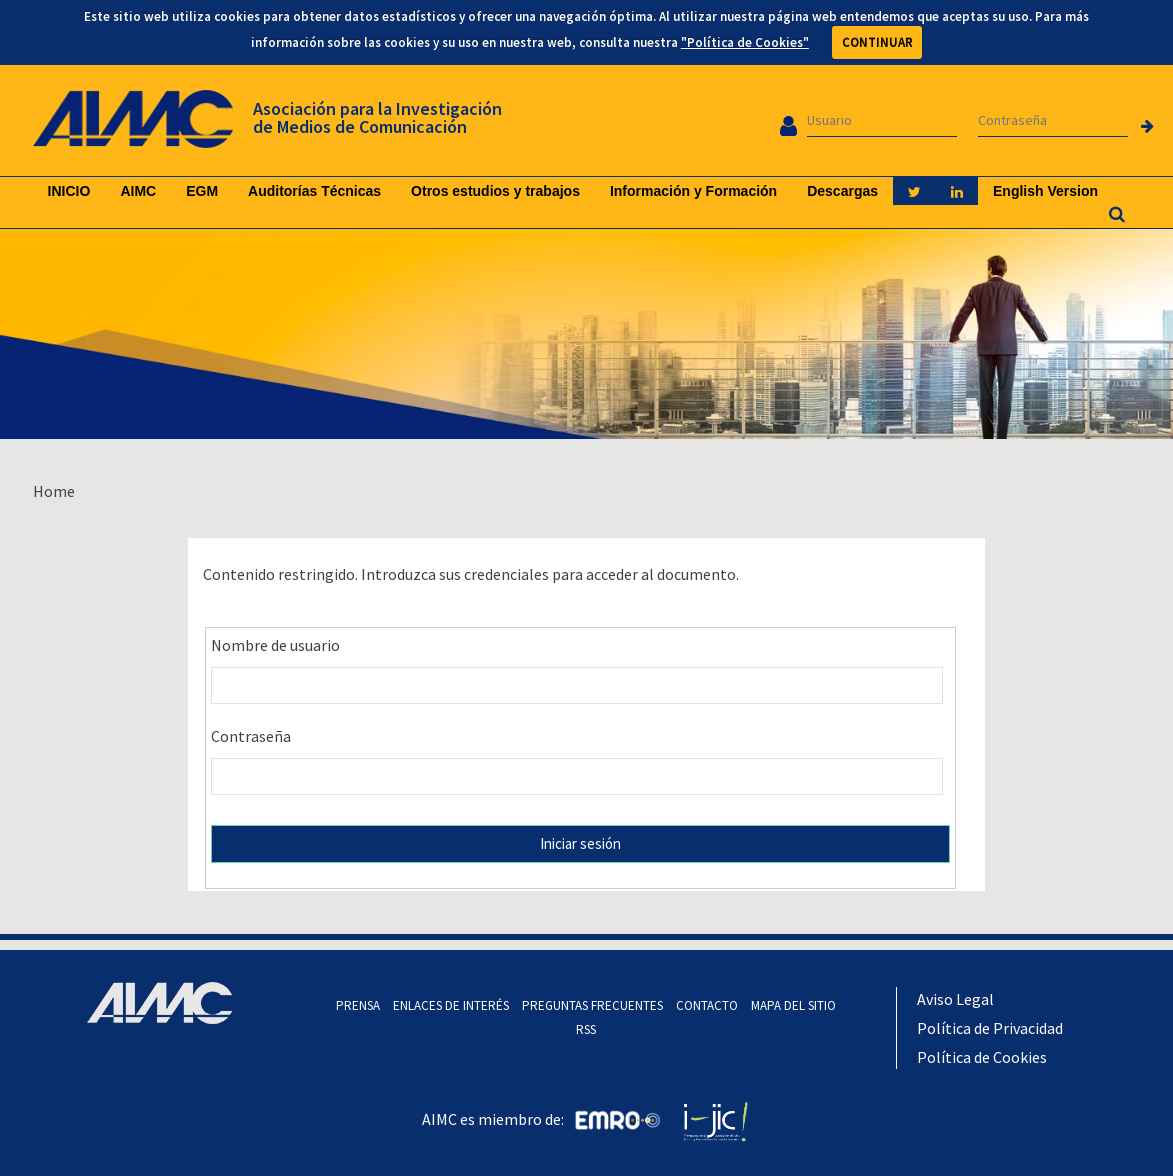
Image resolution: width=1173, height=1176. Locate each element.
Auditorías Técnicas (314, 191)
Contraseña (251, 736)
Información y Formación (693, 191)
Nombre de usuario (275, 645)
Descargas (842, 191)
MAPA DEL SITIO (793, 1005)
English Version (1045, 191)
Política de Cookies (982, 1057)
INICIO (69, 191)
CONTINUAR (877, 42)
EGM (202, 191)
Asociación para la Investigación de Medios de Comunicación (377, 117)
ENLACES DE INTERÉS (451, 1005)
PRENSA (358, 1005)
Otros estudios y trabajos (495, 191)
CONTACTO (707, 1005)
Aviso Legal (955, 999)
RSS (586, 1029)
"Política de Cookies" (745, 42)
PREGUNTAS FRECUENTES (592, 1005)
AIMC (138, 191)
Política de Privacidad (990, 1028)
